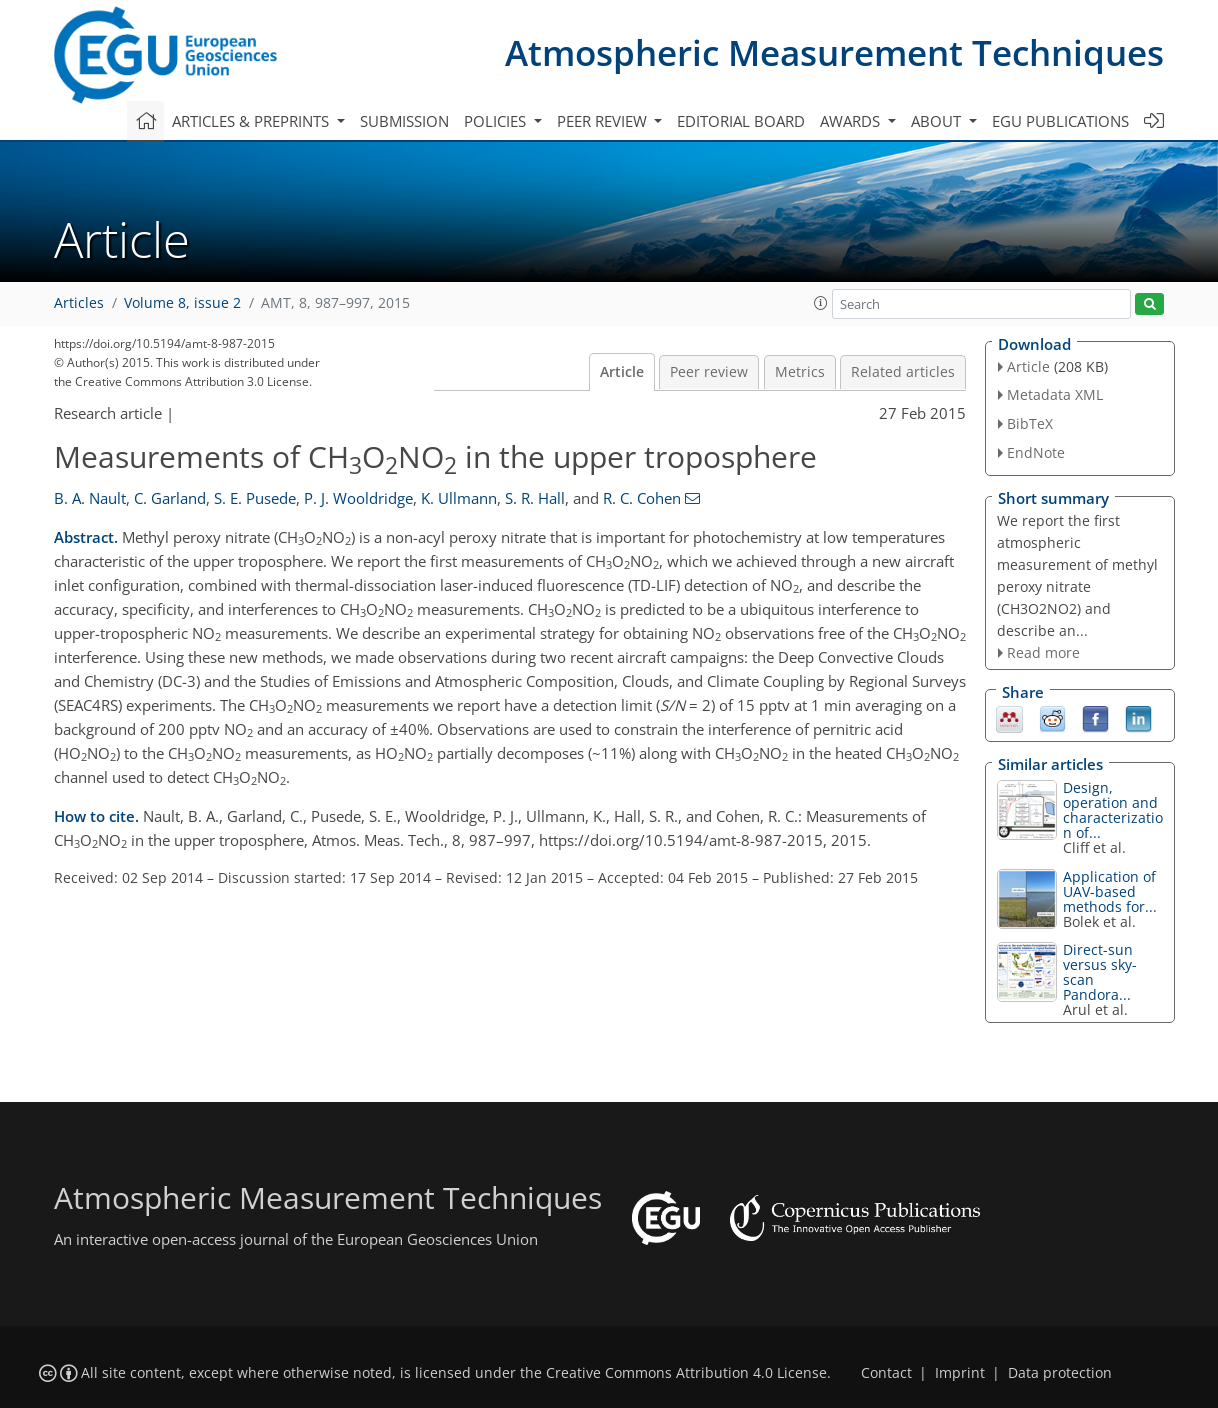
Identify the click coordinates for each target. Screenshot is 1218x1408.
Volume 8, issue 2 (182, 303)
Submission (404, 121)
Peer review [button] (604, 121)
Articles (79, 303)
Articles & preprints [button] (252, 121)
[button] (821, 303)
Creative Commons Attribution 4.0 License (686, 1373)
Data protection (1060, 1373)
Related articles (903, 372)
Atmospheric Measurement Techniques (834, 52)
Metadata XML (1055, 394)
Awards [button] (852, 121)
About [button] (938, 121)
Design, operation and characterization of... (1113, 810)
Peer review (709, 372)
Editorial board (741, 121)
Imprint (960, 1373)
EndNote (1036, 452)
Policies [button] (497, 121)
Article (622, 372)
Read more (1043, 652)
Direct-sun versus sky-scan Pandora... (1100, 972)
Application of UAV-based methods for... (1110, 891)
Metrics (800, 372)
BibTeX (1030, 423)
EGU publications (1060, 121)
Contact (886, 1373)
